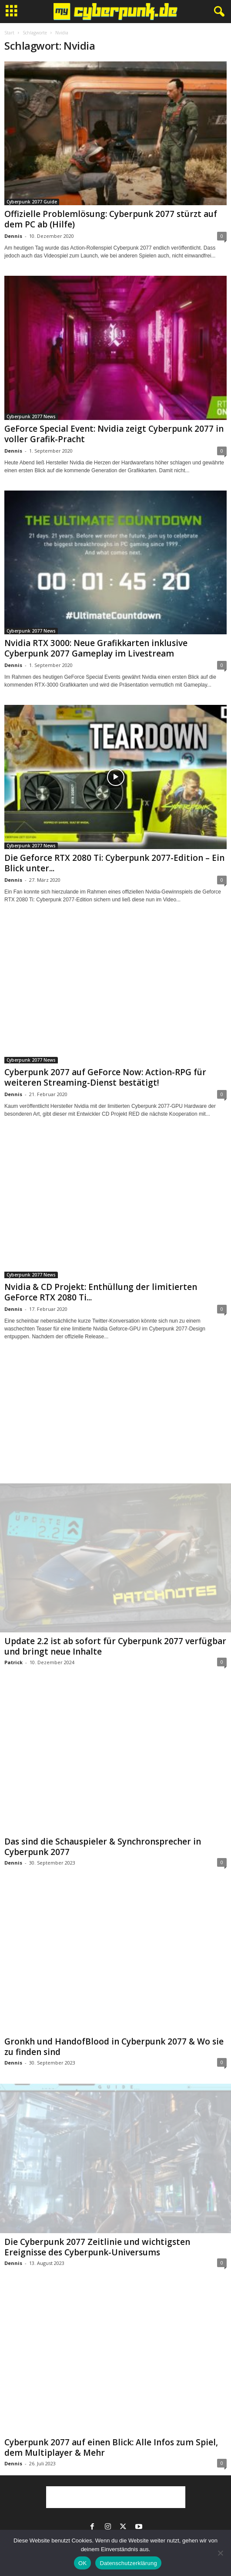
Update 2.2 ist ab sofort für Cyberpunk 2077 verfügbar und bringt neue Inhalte (115, 1646)
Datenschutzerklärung (128, 2563)
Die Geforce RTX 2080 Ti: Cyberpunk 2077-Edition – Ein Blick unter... (114, 863)
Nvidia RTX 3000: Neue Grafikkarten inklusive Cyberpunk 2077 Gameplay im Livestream (95, 648)
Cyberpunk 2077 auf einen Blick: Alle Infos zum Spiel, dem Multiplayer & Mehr (111, 2447)
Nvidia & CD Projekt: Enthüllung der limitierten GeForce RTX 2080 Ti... (100, 1292)
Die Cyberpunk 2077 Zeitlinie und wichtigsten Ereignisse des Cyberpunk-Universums (97, 2247)
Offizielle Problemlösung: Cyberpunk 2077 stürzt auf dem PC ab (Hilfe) (110, 219)
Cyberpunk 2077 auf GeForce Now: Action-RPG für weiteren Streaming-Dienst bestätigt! (105, 1077)
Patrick (13, 1662)
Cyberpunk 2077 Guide (32, 202)
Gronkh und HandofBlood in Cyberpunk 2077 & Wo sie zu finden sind (114, 2047)
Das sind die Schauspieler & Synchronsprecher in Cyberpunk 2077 (102, 1847)
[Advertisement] (115, 1419)
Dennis (13, 236)
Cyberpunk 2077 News (31, 416)
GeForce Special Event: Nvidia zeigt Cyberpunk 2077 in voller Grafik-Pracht (114, 434)
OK (82, 2563)
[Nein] (220, 2553)
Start (9, 33)
